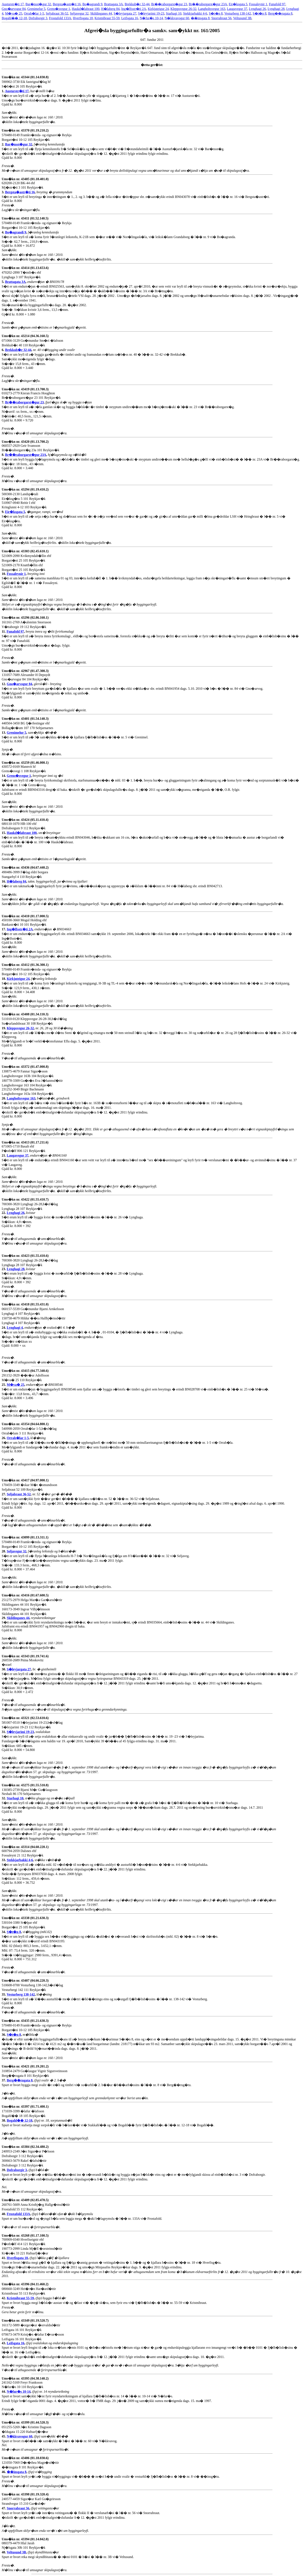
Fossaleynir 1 (258, 4)
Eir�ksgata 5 (238, 4)
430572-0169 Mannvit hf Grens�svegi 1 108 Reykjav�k (25, 769)
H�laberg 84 (110, 9)
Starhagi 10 (173, 13)
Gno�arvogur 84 (14, 9)
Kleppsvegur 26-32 (183, 9)
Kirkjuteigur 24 (158, 9)
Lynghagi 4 (15, 1327)
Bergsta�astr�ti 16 (67, 4)
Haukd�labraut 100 (85, 9)
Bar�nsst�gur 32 (38, 4)
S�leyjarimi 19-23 (151, 13)
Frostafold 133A (60, 18)
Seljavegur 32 (79, 13)
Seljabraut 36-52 (57, 13)
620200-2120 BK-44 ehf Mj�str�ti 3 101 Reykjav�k (25, 185)
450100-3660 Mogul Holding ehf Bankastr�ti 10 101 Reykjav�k (25, 922)
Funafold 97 (277, 4)
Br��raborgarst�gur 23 (169, 4)
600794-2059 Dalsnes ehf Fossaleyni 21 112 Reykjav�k (25, 1853)
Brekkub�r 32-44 (137, 4)
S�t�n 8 (216, 13)
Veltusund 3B (242, 18)
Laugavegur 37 (237, 9)
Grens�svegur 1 (58, 9)
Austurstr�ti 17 (13, 4)
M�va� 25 (13, 13)
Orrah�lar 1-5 (34, 13)
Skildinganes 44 (101, 13)
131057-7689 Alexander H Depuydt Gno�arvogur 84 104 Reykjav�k (26, 677)
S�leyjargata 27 (125, 13)
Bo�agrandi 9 (92, 4)
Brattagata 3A (113, 4)
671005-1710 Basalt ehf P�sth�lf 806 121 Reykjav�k (25, 1149)
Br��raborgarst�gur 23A (208, 4)
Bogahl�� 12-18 (14, 18)
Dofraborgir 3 (38, 18)
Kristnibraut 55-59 (107, 18)
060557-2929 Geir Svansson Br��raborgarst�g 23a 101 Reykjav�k (30, 448)
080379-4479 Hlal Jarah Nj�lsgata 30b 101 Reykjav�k (25, 2545)
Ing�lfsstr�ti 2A (133, 9)
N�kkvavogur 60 (177, 18)
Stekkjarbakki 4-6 (195, 13)
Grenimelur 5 (36, 9)
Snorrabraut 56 (221, 18)
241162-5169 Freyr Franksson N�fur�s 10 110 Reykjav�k (25, 2385)
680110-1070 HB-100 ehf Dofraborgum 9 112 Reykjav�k (25, 826)
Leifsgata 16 (129, 18)
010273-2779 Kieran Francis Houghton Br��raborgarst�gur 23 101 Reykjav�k (31, 395)
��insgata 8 (200, 18)
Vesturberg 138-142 (237, 13)
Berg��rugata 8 (280, 13)
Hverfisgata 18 (83, 18)
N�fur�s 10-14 (151, 18)
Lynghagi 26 (257, 9)
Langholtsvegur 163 (211, 9)
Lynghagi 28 (276, 9)
